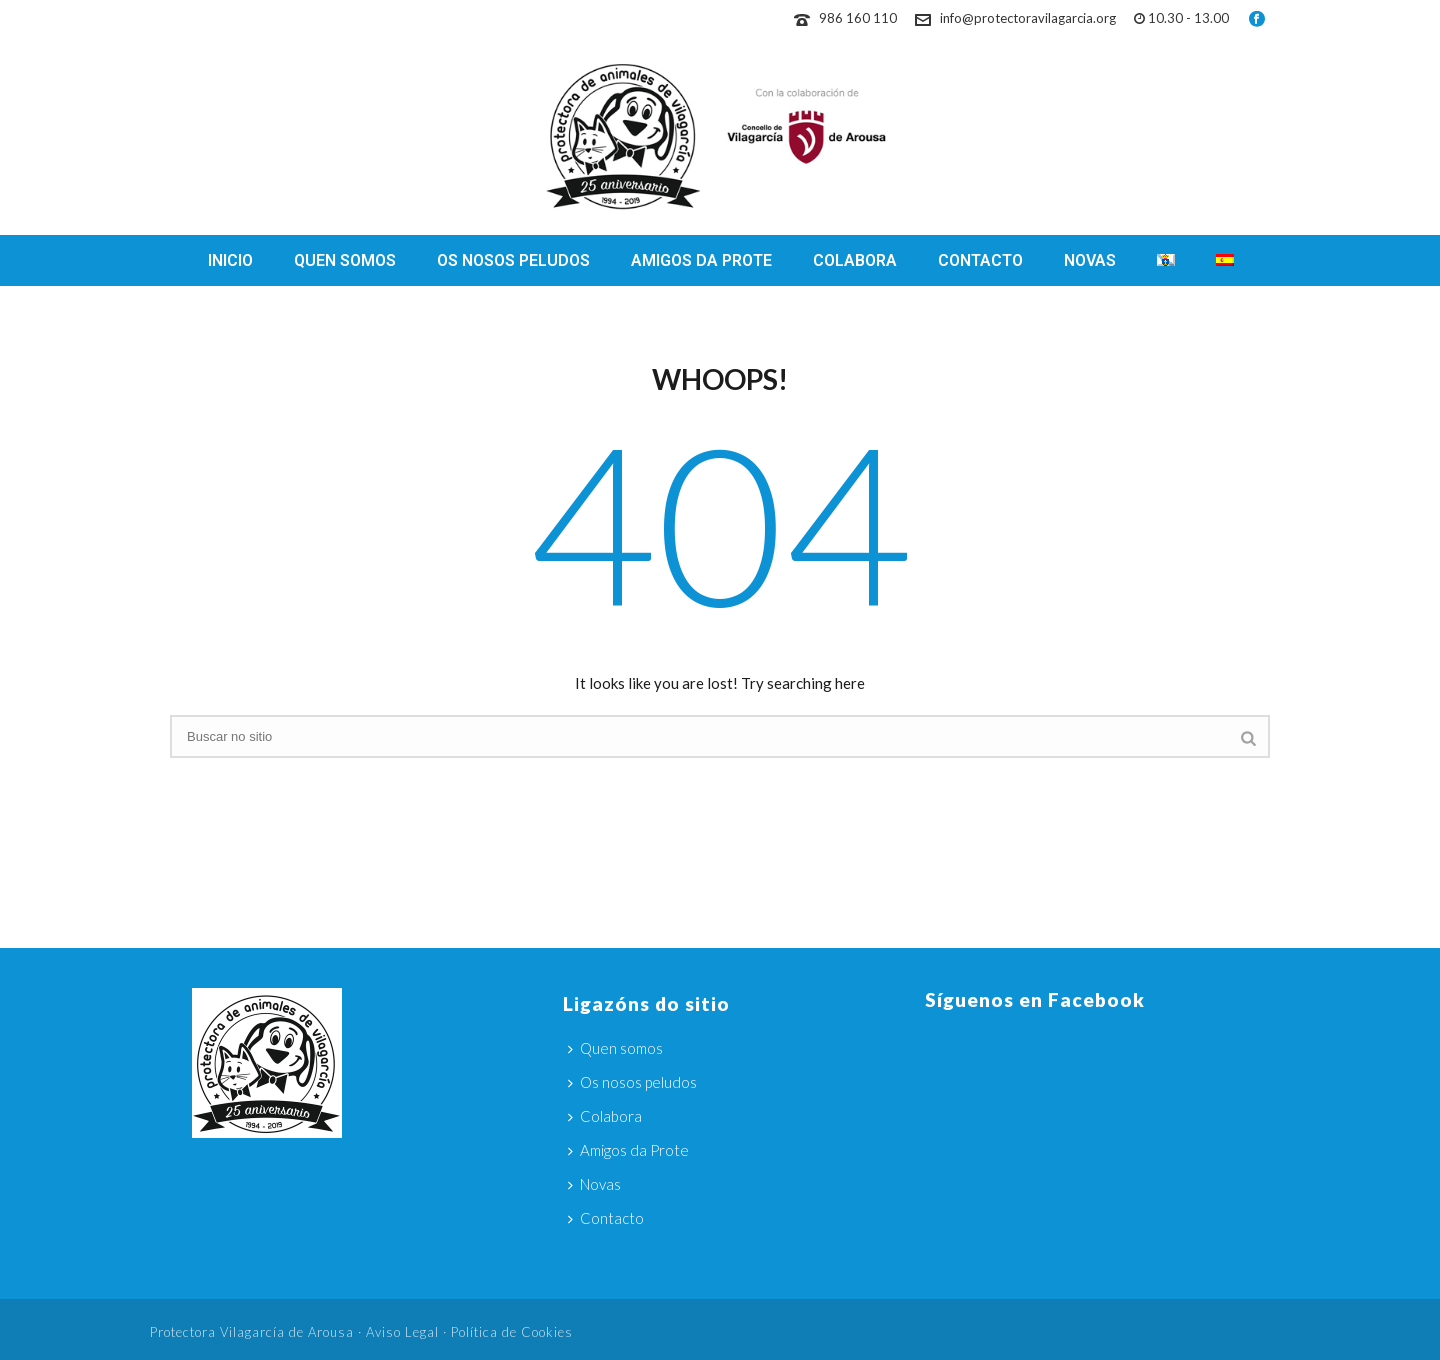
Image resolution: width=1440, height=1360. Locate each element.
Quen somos (345, 260)
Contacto (980, 260)
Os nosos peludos (513, 260)
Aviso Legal (402, 1332)
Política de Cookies (512, 1332)
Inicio (230, 260)
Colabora (855, 260)
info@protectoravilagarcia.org (1028, 18)
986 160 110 (858, 18)
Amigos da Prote (701, 260)
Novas (1090, 260)
